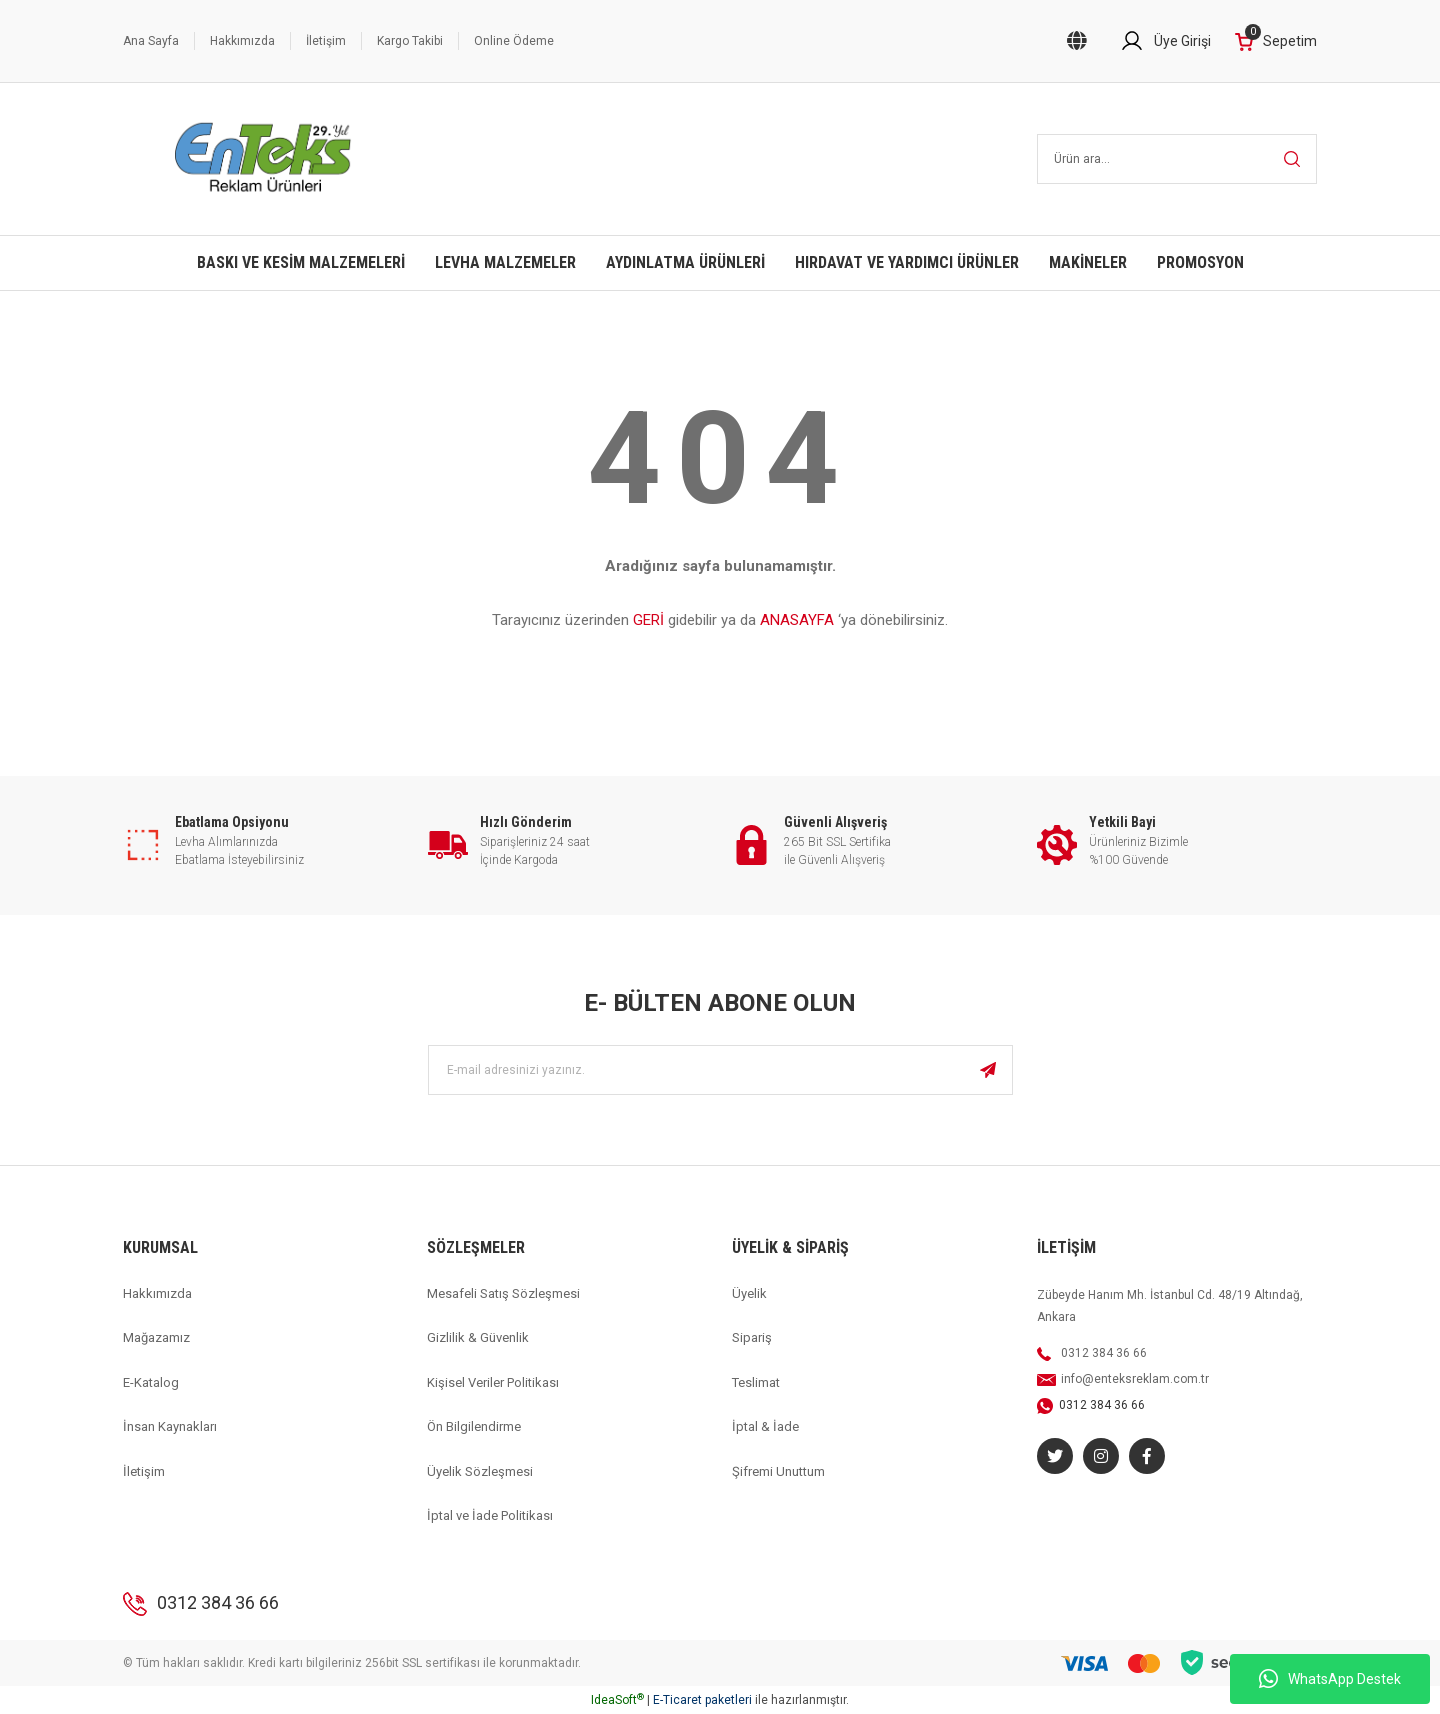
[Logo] (263, 159)
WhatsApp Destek (1330, 1679)
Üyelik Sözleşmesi (480, 1471)
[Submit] (988, 1070)
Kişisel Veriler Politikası (493, 1382)
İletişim (326, 41)
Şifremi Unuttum (778, 1471)
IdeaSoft (617, 1700)
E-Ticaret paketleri (702, 1700)
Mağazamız (156, 1337)
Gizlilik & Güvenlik (478, 1337)
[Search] (1177, 159)
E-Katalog (151, 1382)
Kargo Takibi (410, 41)
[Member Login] (1165, 41)
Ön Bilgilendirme (474, 1426)
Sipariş (752, 1337)
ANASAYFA (797, 620)
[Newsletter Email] (720, 1070)
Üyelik (749, 1293)
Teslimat (756, 1382)
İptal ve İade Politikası (490, 1515)
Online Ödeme (514, 41)
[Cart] (1276, 41)
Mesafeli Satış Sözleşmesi (503, 1293)
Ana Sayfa (151, 41)
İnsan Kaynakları (170, 1426)
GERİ (648, 620)
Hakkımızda (242, 41)
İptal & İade (765, 1426)
